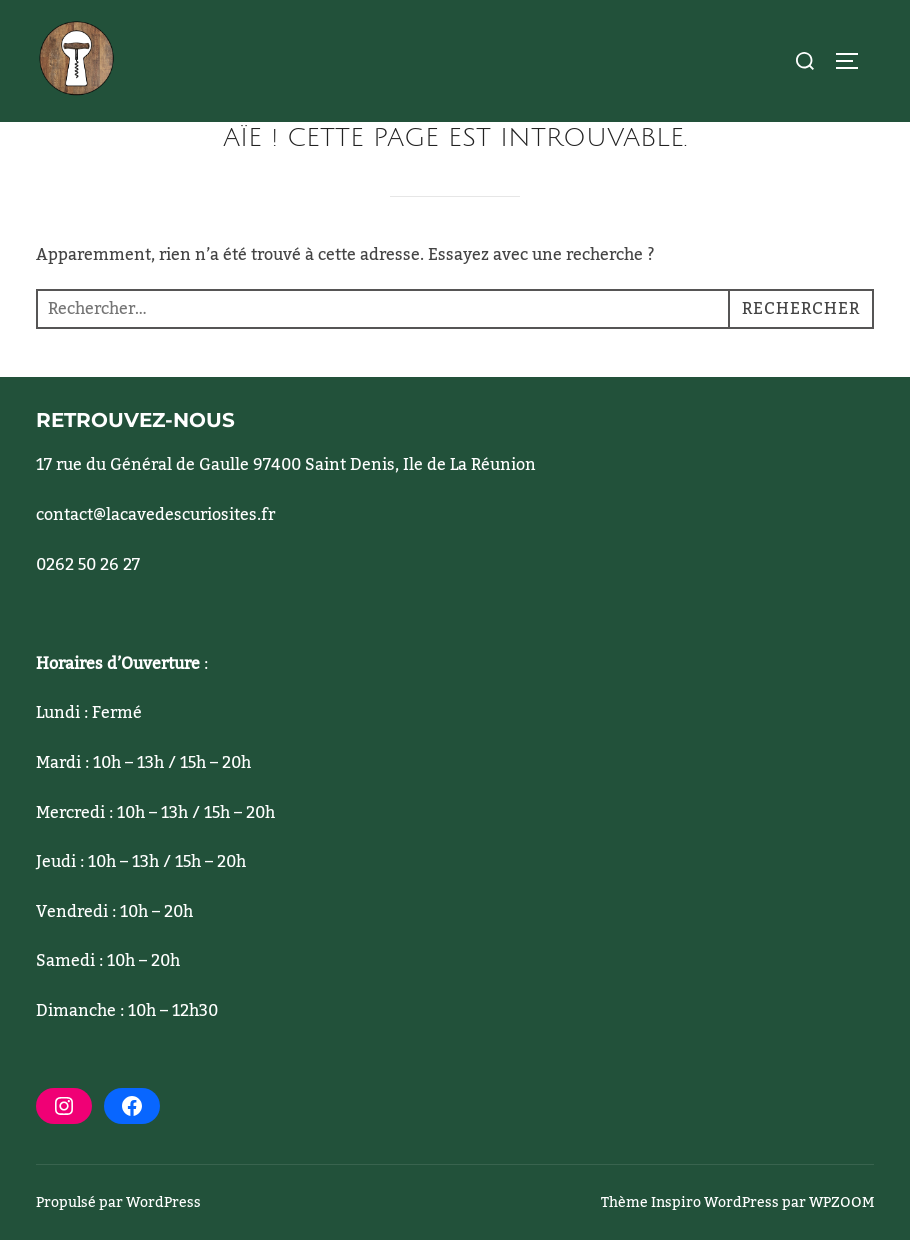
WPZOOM (841, 1203)
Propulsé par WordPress (118, 1203)
